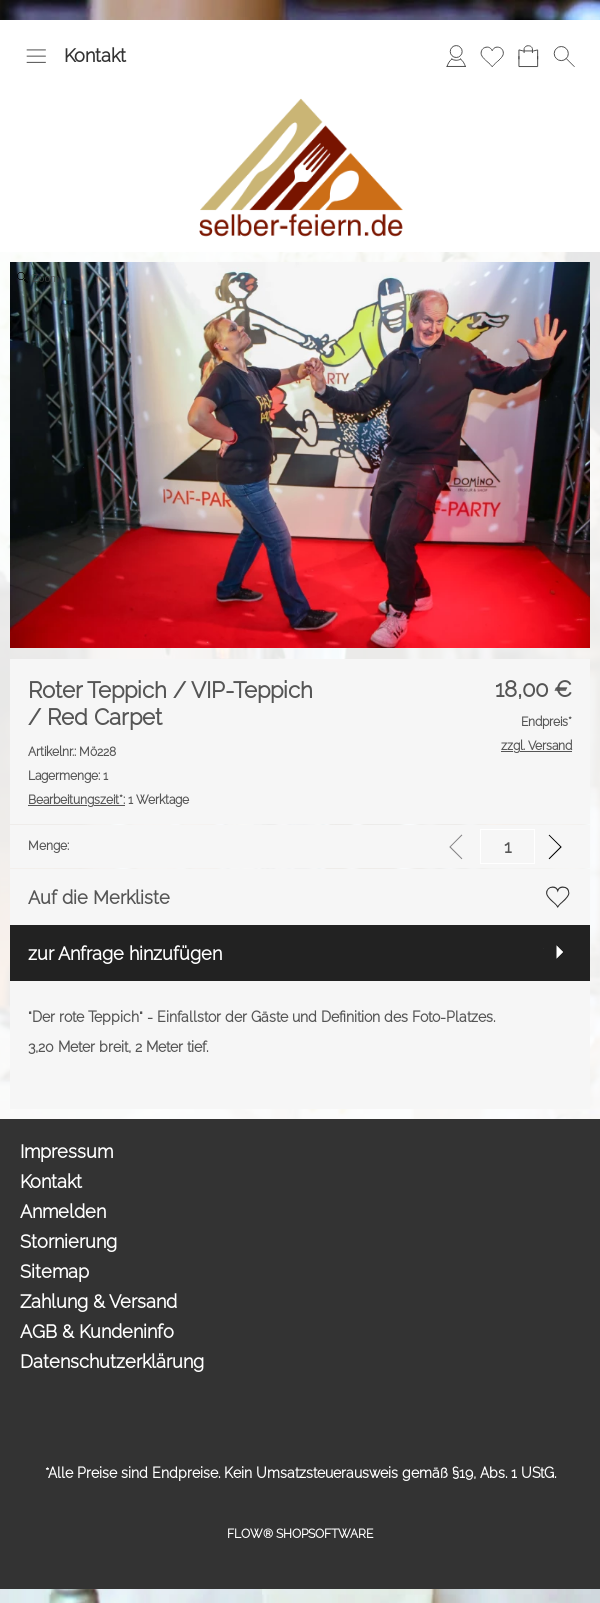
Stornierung (68, 1241)
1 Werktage (108, 800)
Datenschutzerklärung (112, 1361)
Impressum (66, 1151)
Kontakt (95, 55)
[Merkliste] (492, 56)
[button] (36, 56)
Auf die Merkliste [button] (99, 897)
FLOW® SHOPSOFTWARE (300, 1534)
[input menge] (507, 846)
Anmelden (63, 1211)
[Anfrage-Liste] (528, 56)
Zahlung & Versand (98, 1301)
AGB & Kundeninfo (97, 1331)
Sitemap (54, 1271)
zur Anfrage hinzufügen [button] (125, 953)
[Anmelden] (456, 56)
